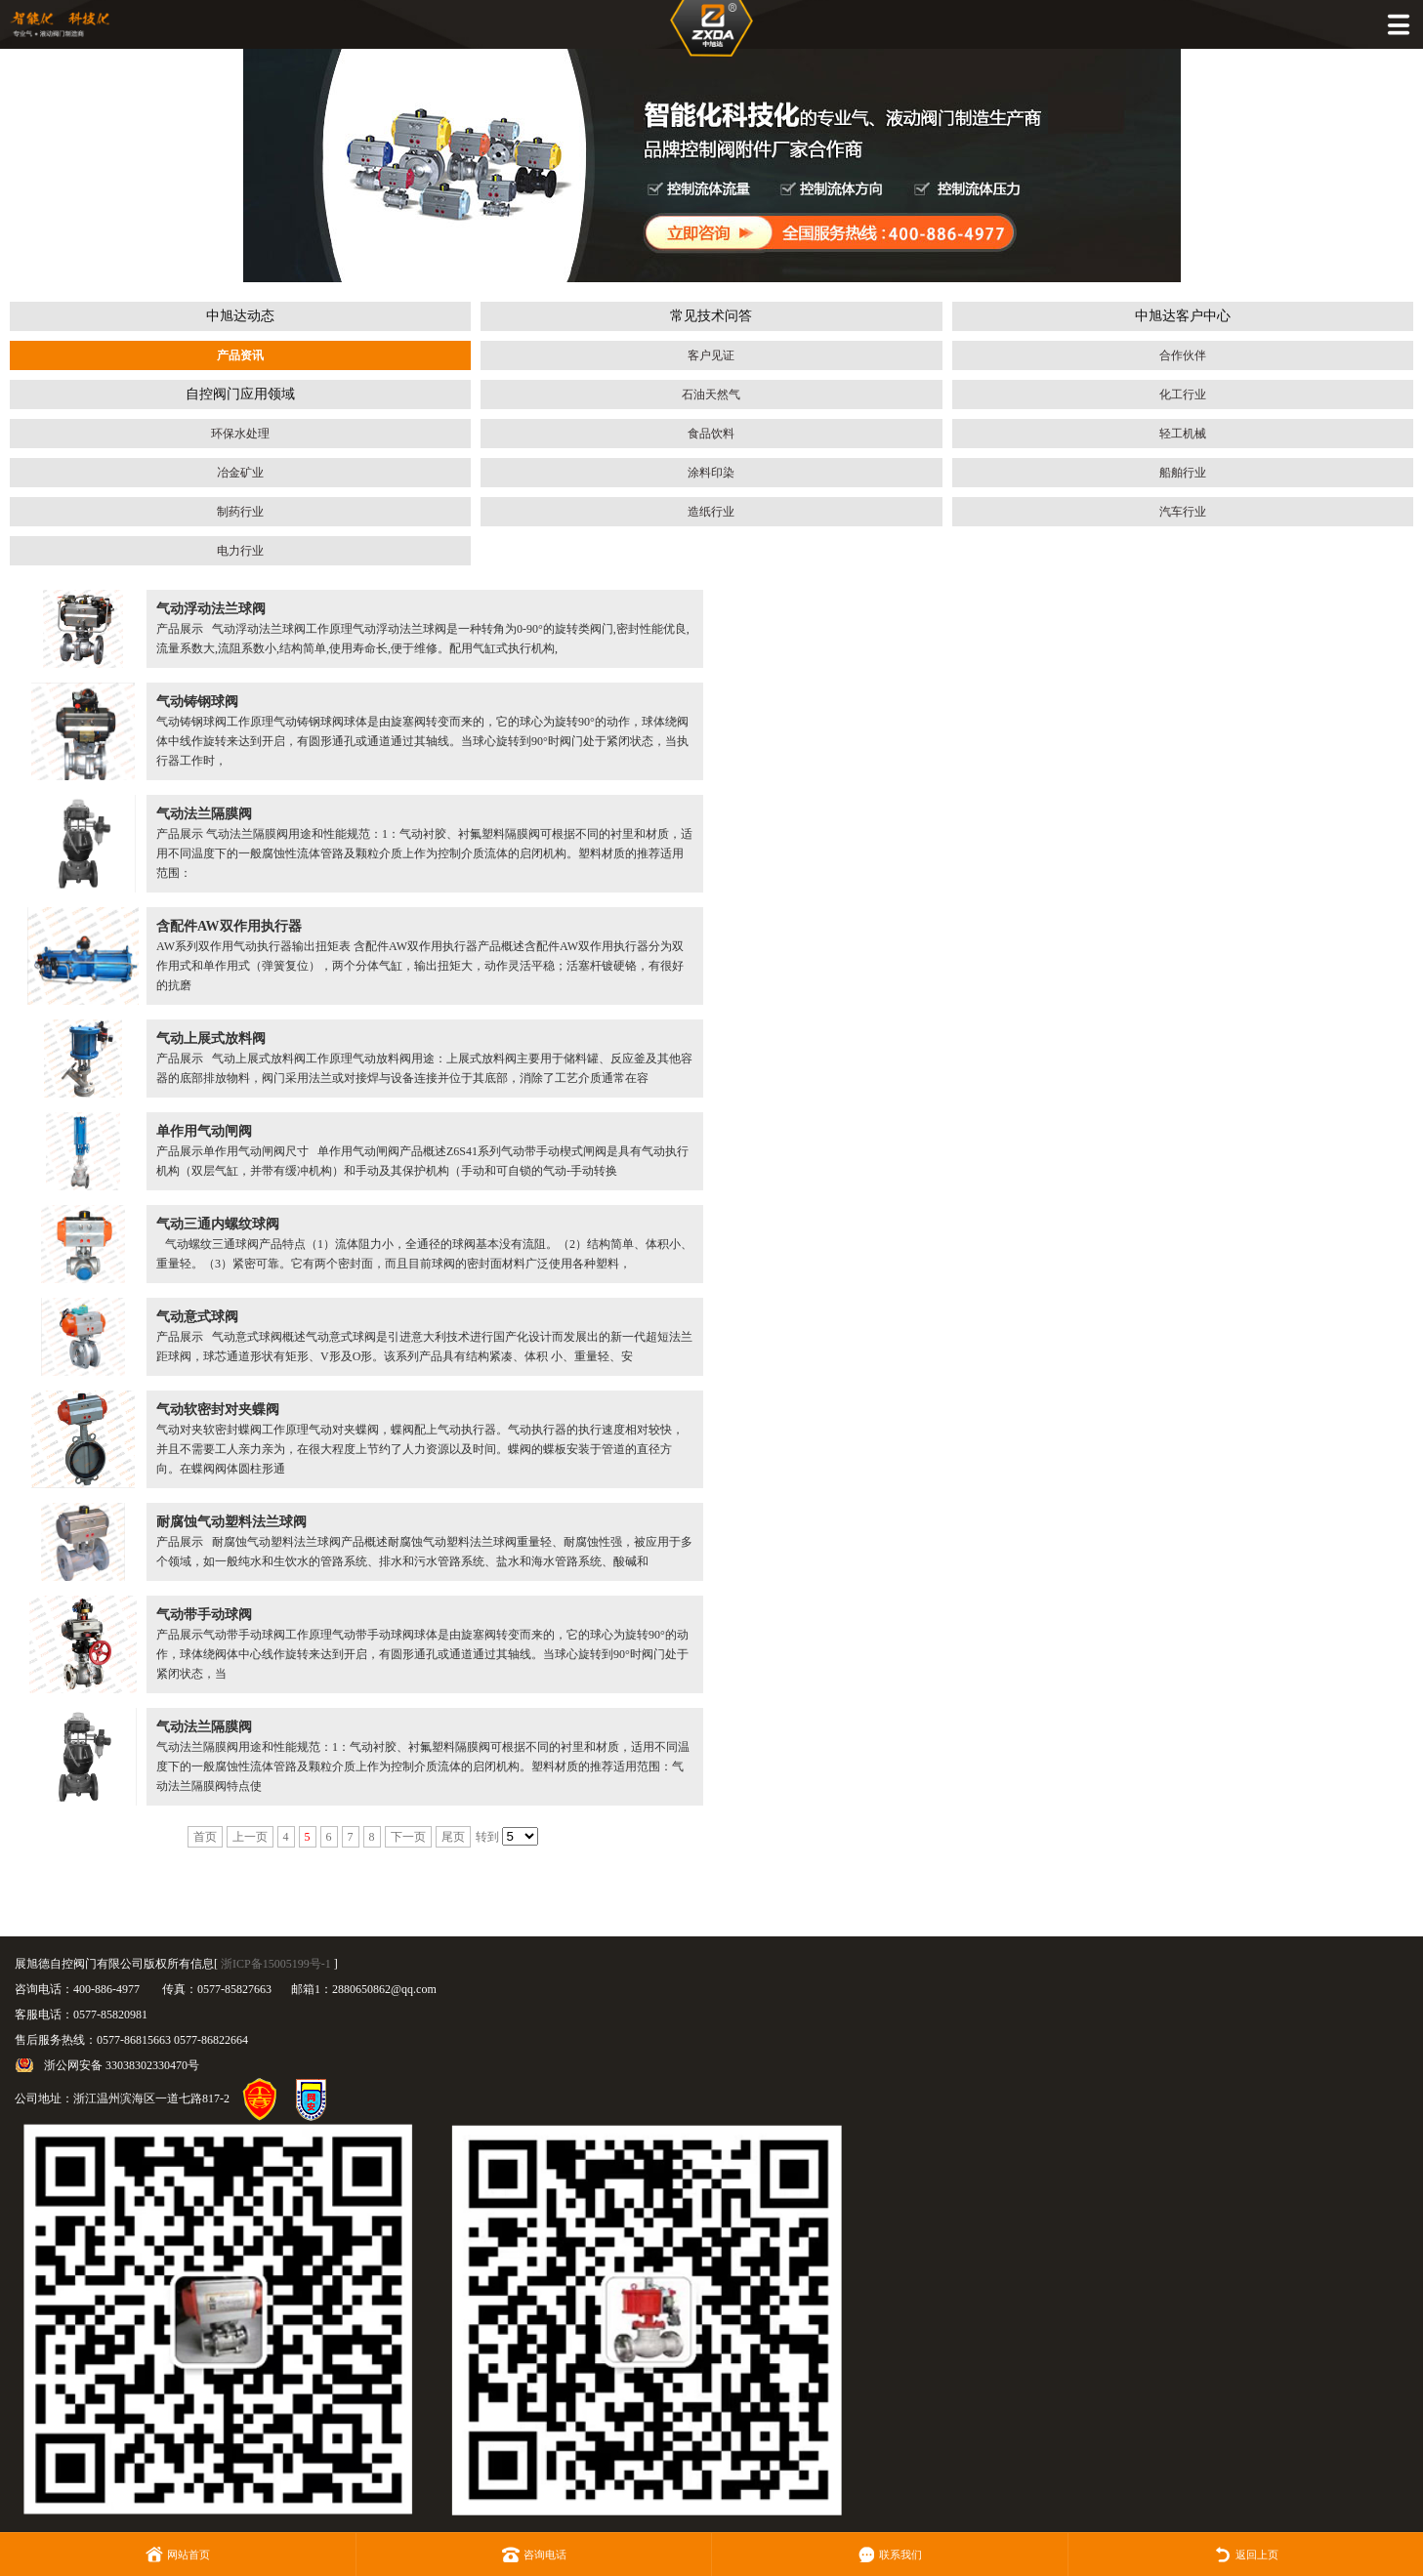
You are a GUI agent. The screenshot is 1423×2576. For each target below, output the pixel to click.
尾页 (453, 1837)
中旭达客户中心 (1183, 316)
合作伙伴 (1182, 355)
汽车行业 (1182, 512)
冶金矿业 (240, 472)
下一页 (408, 1837)
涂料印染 (711, 472)
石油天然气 (711, 394)
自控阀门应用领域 (240, 394)
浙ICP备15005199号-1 (276, 1964)
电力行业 (240, 551)
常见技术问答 (711, 316)
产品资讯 (240, 355)
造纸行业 (711, 512)
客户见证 (711, 355)
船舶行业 (1182, 472)
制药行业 (240, 512)
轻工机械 (1182, 433)
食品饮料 (711, 433)
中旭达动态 (240, 316)
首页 (205, 1837)
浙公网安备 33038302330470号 (121, 2065)
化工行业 (1182, 394)
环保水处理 (240, 433)
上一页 (250, 1837)
